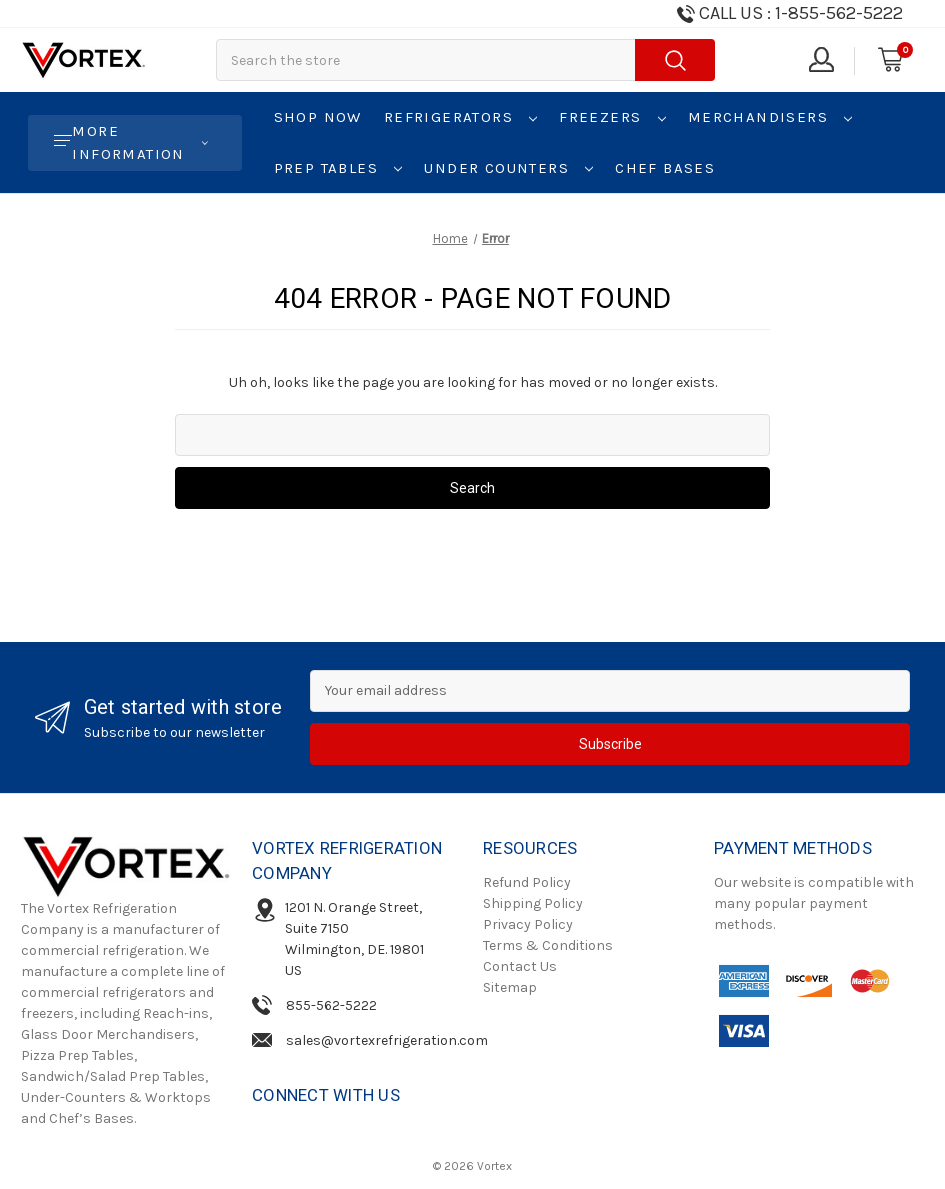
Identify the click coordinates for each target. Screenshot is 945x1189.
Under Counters (508, 168)
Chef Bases (665, 168)
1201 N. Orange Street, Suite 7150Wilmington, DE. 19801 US (354, 939)
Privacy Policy (528, 924)
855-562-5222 (331, 1005)
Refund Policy (527, 882)
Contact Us (520, 966)
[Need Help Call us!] (788, 13)
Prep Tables (338, 168)
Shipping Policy (533, 903)
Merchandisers (770, 117)
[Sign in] (820, 60)
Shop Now (318, 117)
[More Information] (135, 143)
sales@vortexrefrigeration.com (387, 1040)
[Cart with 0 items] (889, 60)
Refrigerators (461, 117)
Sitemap (510, 987)
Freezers (612, 117)
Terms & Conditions (548, 945)
